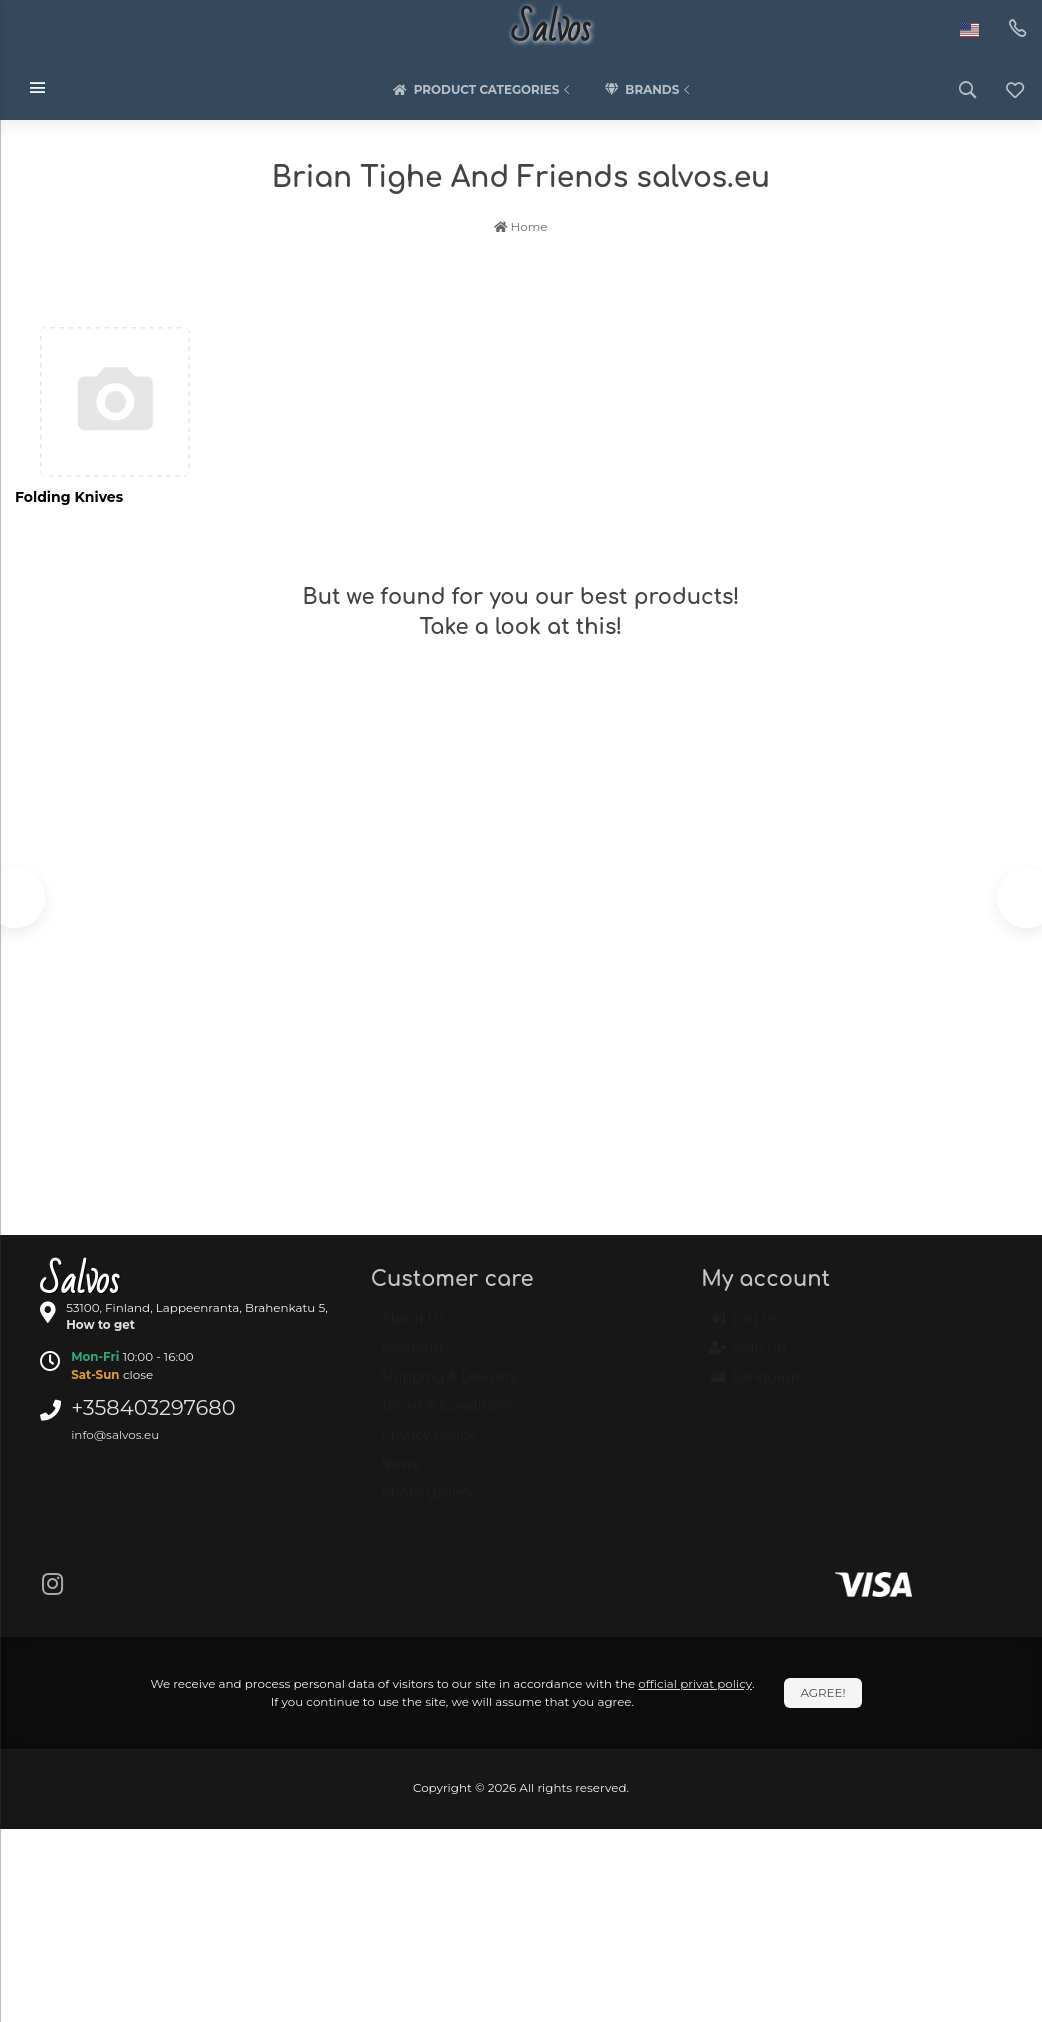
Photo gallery (427, 1502)
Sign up (748, 1358)
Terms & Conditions (448, 1415)
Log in (743, 1329)
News (400, 1473)
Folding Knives (69, 497)
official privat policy (695, 1683)
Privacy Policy (428, 1444)
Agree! (822, 1692)
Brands (649, 90)
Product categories (484, 90)
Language (757, 1387)
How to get (100, 1324)
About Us (413, 1328)
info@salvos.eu (115, 1434)
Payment (413, 1357)
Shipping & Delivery (449, 1386)
